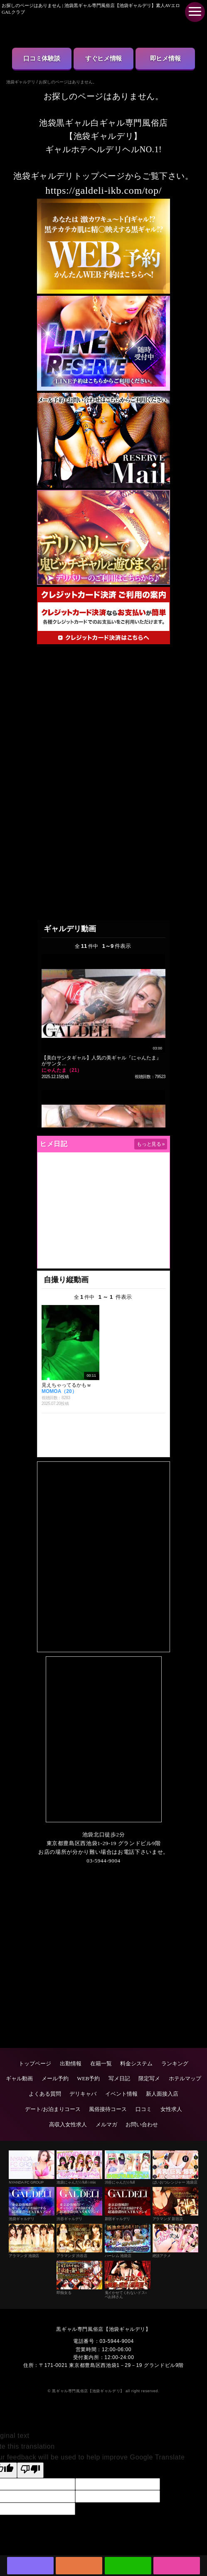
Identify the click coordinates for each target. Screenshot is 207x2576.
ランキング (174, 2063)
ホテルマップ (185, 2078)
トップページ (35, 2063)
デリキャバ (82, 2094)
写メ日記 (119, 2078)
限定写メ (149, 2078)
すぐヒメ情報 (103, 58)
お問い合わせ (142, 2124)
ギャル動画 (19, 2078)
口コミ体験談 (41, 58)
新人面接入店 (162, 2094)
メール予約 (55, 2078)
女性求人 (171, 2109)
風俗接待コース (108, 2109)
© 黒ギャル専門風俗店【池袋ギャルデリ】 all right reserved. (103, 2391)
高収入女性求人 (68, 2124)
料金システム (136, 2063)
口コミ (144, 2109)
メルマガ (106, 2124)
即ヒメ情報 (165, 58)
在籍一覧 (101, 2063)
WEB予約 (88, 2078)
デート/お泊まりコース (53, 2109)
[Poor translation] (30, 2470)
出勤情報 (70, 2063)
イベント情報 (121, 2094)
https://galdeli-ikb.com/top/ (103, 190)
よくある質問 (45, 2094)
